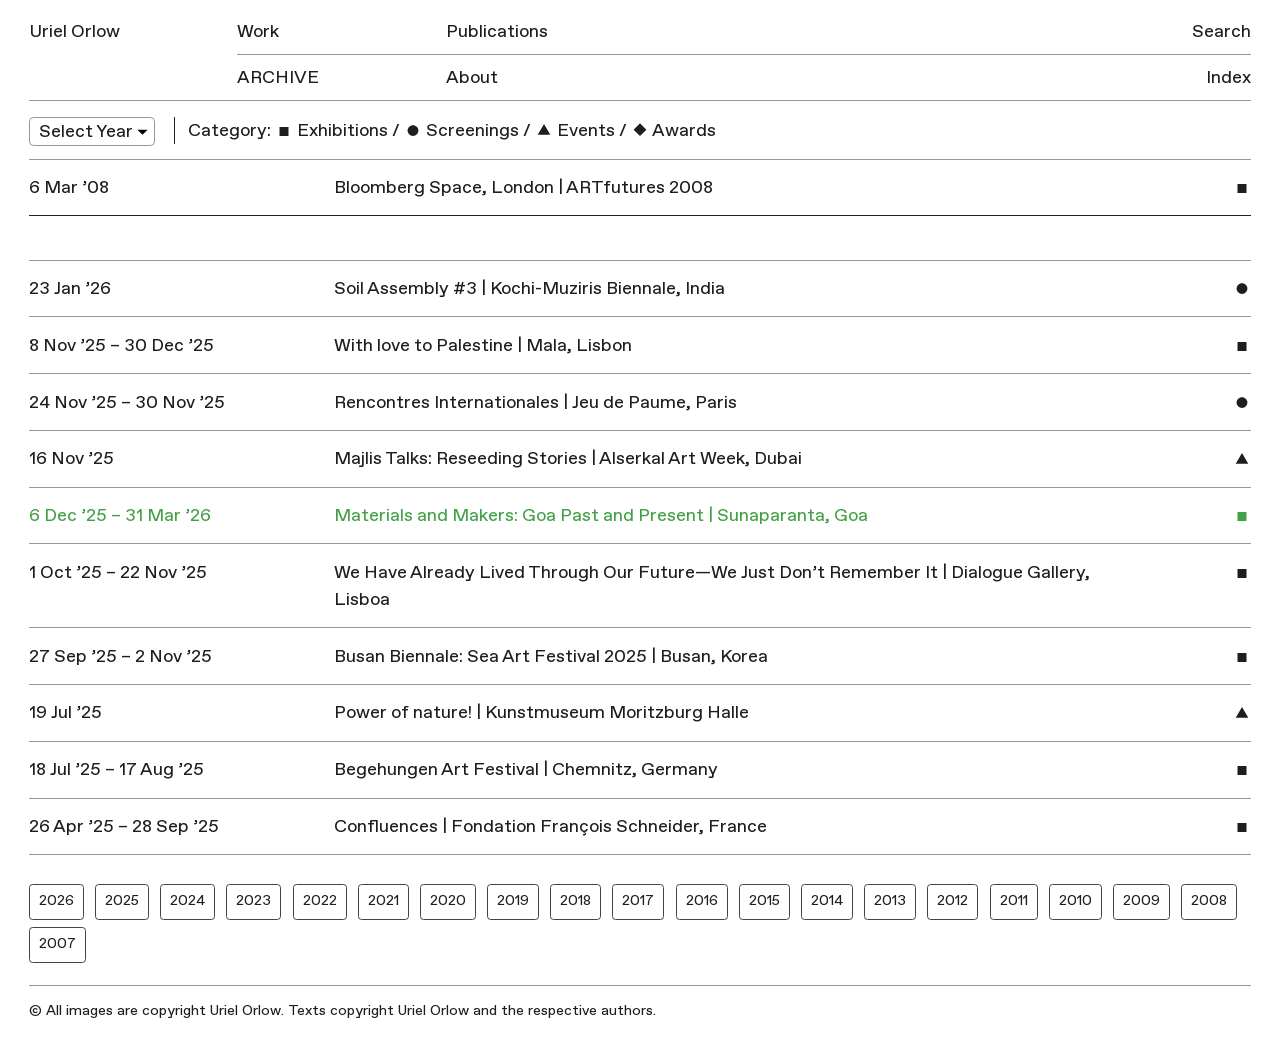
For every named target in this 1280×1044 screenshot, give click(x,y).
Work (258, 31)
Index (1228, 77)
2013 (890, 900)
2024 (187, 900)
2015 (764, 900)
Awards (673, 130)
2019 (513, 900)
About (472, 77)
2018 (575, 900)
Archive (278, 77)
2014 (827, 900)
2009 (1141, 900)
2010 (1075, 900)
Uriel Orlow (74, 31)
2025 (122, 900)
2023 (253, 900)
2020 (448, 900)
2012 (952, 900)
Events (575, 130)
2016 (702, 900)
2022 (320, 900)
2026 (56, 900)
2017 (638, 900)
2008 (1209, 900)
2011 (1014, 900)
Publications (497, 31)
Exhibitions (331, 130)
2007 (57, 943)
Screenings (461, 130)
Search (1221, 31)
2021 (383, 900)
